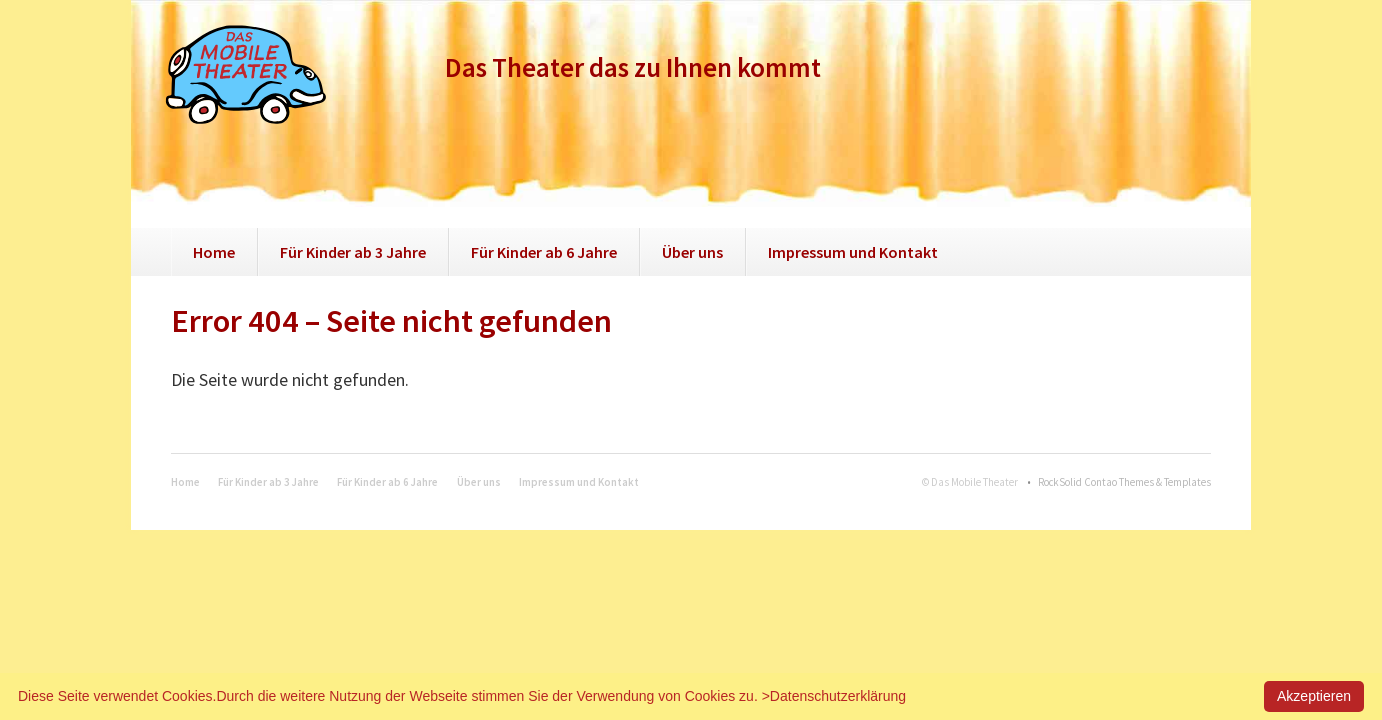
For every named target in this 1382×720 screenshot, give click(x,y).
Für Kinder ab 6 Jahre (544, 252)
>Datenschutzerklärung (834, 696)
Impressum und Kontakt (853, 252)
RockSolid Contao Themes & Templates (1124, 482)
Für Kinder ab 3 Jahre (353, 252)
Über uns (692, 252)
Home (214, 252)
